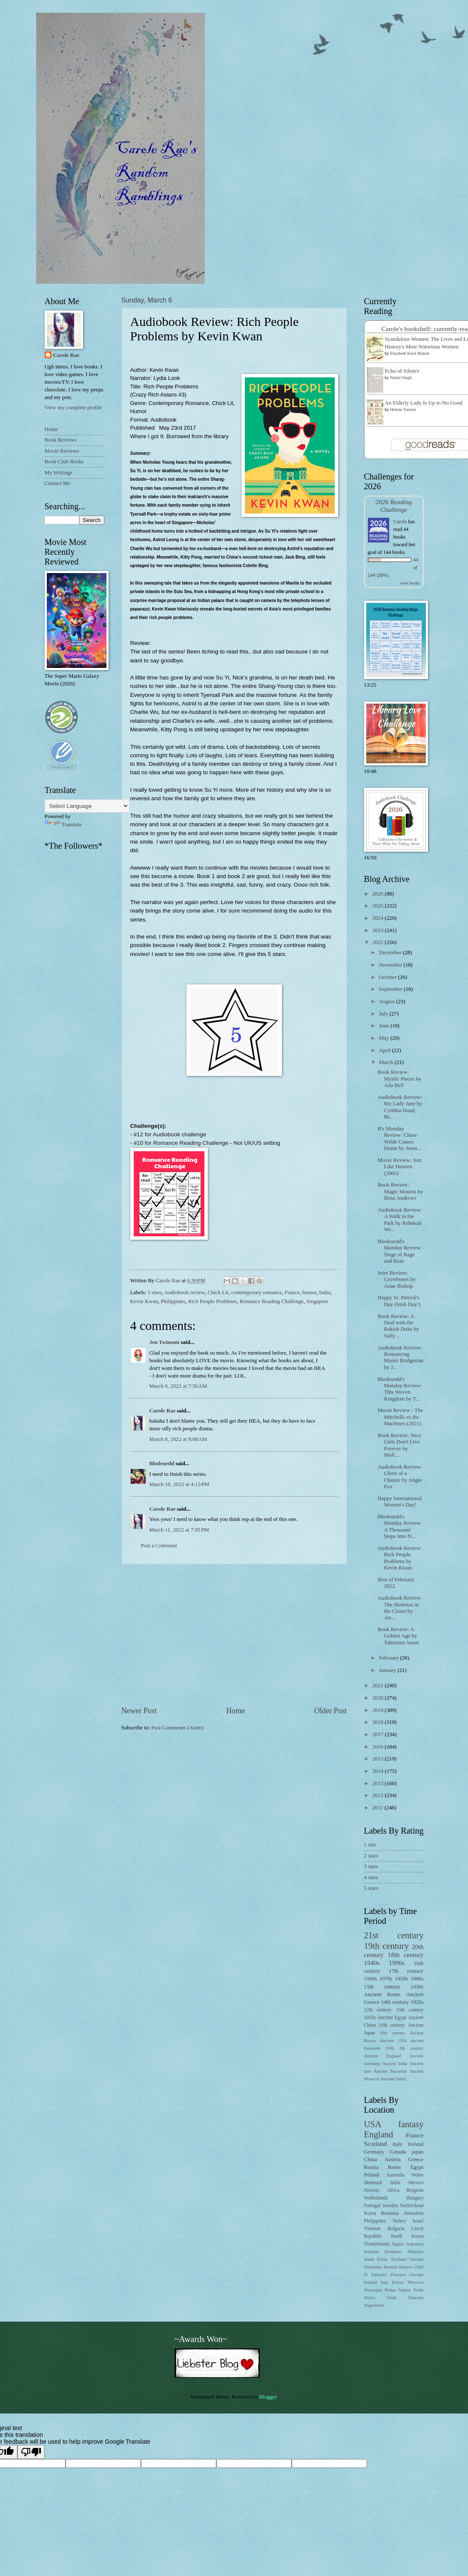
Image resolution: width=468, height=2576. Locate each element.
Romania (390, 2213)
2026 (378, 894)
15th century (382, 1987)
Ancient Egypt (391, 2017)
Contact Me (57, 483)
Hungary (415, 2198)
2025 (378, 906)
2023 (378, 930)
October (388, 977)
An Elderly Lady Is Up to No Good (423, 403)
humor (309, 1292)
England (378, 2134)
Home (235, 1710)
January (388, 1670)
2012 (378, 1795)
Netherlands (376, 2198)
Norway (372, 2190)
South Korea (376, 2259)
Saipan (405, 2290)
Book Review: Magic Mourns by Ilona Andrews (400, 1191)
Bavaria (390, 2267)
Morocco (415, 2282)
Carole (400, 522)
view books (410, 583)
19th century (386, 1946)
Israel (418, 2221)
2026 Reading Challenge (393, 505)
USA (373, 2124)
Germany (374, 2152)
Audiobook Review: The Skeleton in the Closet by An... (400, 1607)
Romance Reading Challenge (272, 1301)
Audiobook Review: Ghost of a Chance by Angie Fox (400, 1476)
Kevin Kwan (144, 1301)
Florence (398, 2274)
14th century (395, 2002)
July (384, 1014)
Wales (417, 2175)
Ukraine (416, 2259)
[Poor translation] (31, 2452)
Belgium (415, 2190)
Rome (394, 2167)
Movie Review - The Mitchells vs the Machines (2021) (400, 1416)
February (389, 1658)
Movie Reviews (62, 451)
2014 (378, 1771)
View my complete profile (73, 408)
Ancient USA (393, 2040)
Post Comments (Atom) (177, 1728)
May (384, 1038)
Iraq (384, 2282)
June (384, 1026)
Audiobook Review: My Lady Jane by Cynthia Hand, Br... (400, 1107)
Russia (371, 2167)
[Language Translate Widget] (87, 806)
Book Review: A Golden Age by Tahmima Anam (398, 1636)
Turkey (399, 2221)
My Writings (58, 473)
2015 (378, 1759)
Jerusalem (413, 2213)
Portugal (372, 2205)
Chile (418, 2267)
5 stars (155, 1292)
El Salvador (375, 2274)
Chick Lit (217, 1292)
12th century (378, 2010)
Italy (398, 2144)
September (391, 989)
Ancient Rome (382, 1994)
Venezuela (373, 2267)
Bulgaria (396, 2228)
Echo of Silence (402, 371)
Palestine (415, 2251)
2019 (378, 1710)
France (291, 1292)
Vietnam (372, 2228)
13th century (409, 2010)
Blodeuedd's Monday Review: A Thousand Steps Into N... (400, 1526)
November (391, 965)
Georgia (417, 2274)
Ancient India (395, 2063)
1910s (370, 2017)
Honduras (393, 2251)
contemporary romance (256, 1292)
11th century (392, 2025)
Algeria (398, 2244)
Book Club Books (64, 462)
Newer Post (139, 1710)
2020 (378, 1698)
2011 (378, 1808)
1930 (389, 2048)
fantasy (410, 2124)
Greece (415, 2159)
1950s (401, 1979)
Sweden (390, 2205)
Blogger (268, 2397)
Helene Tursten (403, 409)
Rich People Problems (212, 1301)
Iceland (370, 2282)
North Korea (407, 2236)
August (387, 1001)
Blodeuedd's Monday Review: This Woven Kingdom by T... (400, 1389)
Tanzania (415, 2297)
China (370, 2159)
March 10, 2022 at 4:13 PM (179, 1484)
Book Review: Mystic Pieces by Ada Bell (400, 1078)
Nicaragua (373, 2290)
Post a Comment (159, 1546)
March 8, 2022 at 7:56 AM (178, 1386)
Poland (371, 2175)
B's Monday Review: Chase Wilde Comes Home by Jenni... (400, 1138)
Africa (393, 2190)
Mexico (415, 2182)
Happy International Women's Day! (400, 1501)
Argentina (415, 2244)
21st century (394, 1935)
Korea (370, 2213)
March (387, 1062)
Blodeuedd (162, 1463)
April (385, 1050)
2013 (378, 1783)
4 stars (371, 1877)
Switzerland (411, 2205)
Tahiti (391, 2297)
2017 (378, 1734)
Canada (398, 2152)
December (391, 953)
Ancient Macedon (390, 2071)
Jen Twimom (164, 1342)
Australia (395, 2175)
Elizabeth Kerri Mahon (409, 353)
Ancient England (382, 2056)
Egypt (417, 2167)
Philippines (173, 1301)
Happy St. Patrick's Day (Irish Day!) (399, 1301)
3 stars (371, 1866)
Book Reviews (61, 440)
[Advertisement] (234, 1635)
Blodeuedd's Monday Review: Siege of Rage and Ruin (400, 1251)
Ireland (415, 2144)
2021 (378, 1686)
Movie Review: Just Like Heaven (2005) (400, 1166)
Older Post (330, 1710)
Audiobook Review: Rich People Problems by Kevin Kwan (400, 1558)
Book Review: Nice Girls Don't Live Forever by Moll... (399, 1445)
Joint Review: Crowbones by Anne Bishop (397, 1279)
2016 (378, 1747)
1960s (370, 1979)
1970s (386, 1979)
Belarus (405, 2267)
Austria (393, 2159)
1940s (372, 1962)
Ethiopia (371, 2251)
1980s (417, 1979)
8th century (411, 2048)
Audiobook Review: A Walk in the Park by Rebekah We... (400, 1219)
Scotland (375, 2143)
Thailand (399, 2259)
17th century (406, 1971)
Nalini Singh (401, 377)
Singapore (317, 1301)
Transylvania (377, 2244)
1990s (397, 1962)
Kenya (398, 2282)
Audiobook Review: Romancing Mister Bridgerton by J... (401, 1357)
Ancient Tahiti (393, 2079)
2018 (378, 1722)
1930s (417, 1987)
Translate (63, 824)
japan (418, 2152)
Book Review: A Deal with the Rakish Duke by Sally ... (398, 1326)
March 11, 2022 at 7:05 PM (179, 1530)
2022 (378, 942)
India (324, 1292)
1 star (370, 1845)
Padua (390, 2290)
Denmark (373, 2182)
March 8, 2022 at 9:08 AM (178, 1439)
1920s (417, 2002)
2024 (378, 918)
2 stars (371, 1856)
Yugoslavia (374, 2305)
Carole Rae (162, 1411)
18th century (406, 1954)
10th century (392, 2033)
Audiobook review (184, 1292)
